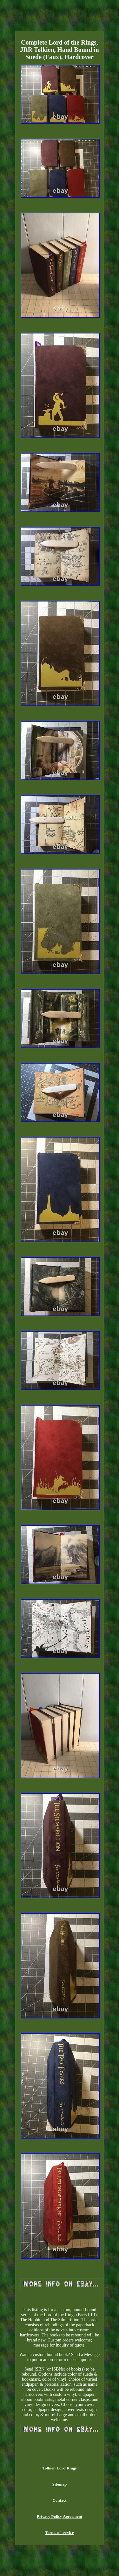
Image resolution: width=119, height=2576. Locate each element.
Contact (59, 2500)
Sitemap (59, 2484)
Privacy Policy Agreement (59, 2516)
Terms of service (59, 2532)
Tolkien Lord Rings (60, 2468)
